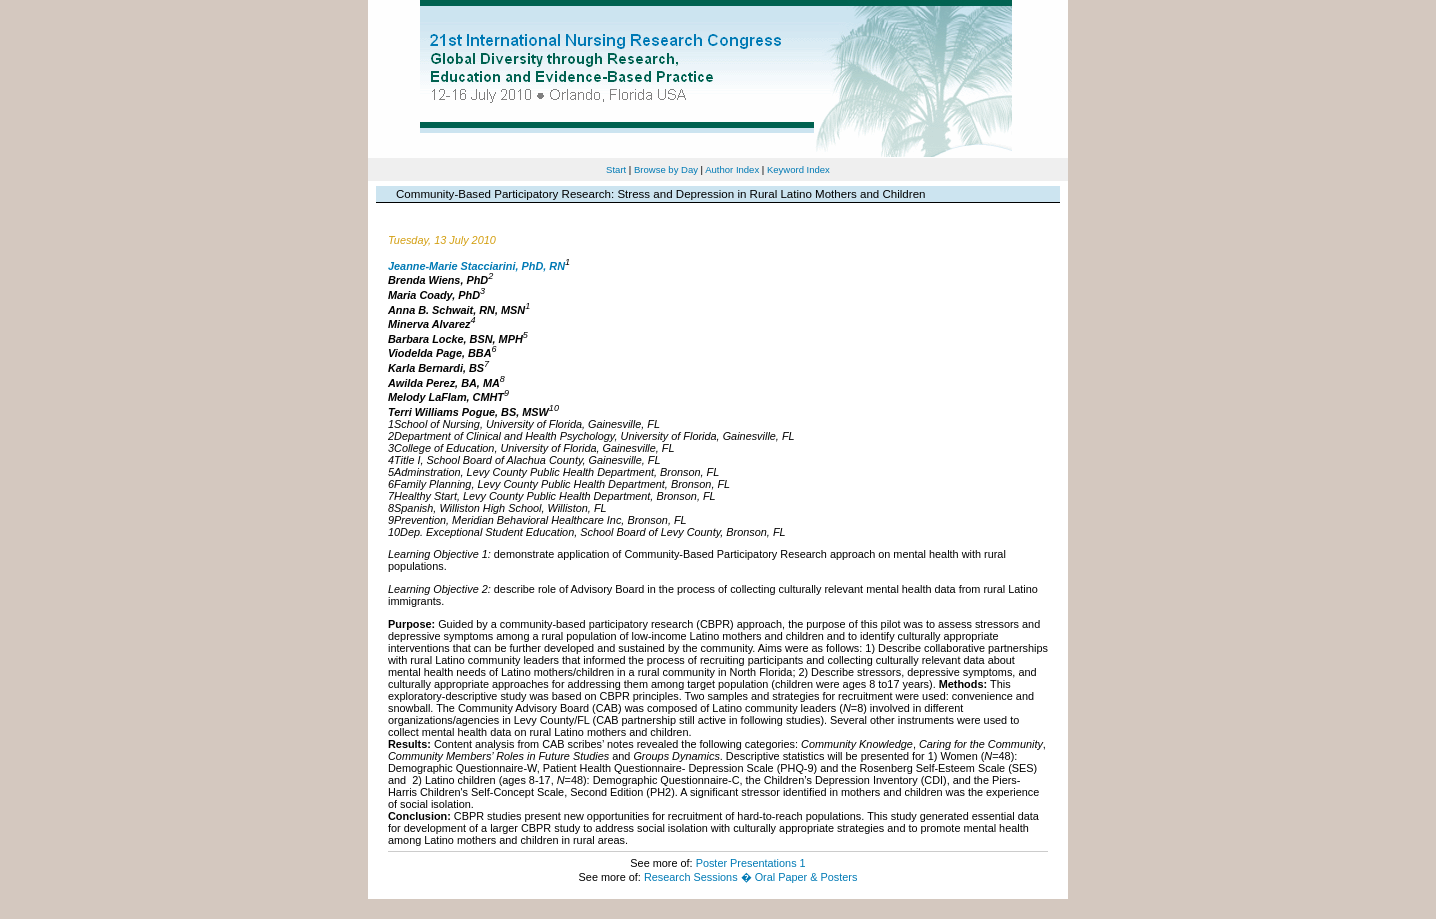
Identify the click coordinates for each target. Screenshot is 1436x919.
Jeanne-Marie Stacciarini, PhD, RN (476, 265)
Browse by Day (666, 169)
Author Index (732, 169)
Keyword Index (798, 169)
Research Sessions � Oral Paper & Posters (750, 877)
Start (616, 169)
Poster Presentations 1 (751, 863)
